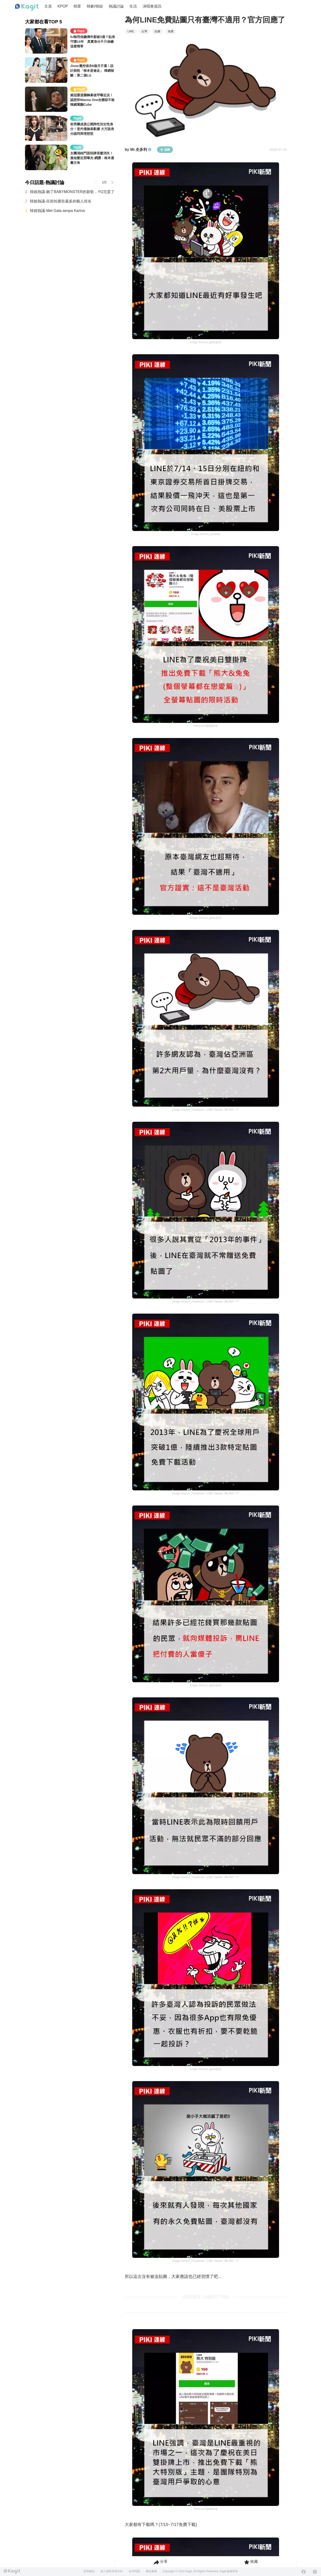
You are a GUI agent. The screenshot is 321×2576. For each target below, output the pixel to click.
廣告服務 (151, 2571)
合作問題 (134, 2571)
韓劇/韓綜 (95, 6)
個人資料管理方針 (111, 2571)
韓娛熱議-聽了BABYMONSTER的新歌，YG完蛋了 (72, 192)
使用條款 (89, 2571)
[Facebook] (303, 2571)
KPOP (63, 6)
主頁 (48, 6)
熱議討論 (116, 6)
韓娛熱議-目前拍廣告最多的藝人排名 (60, 201)
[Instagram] (315, 2571)
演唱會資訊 (152, 6)
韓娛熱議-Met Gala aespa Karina (57, 211)
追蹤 (165, 149)
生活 (133, 6)
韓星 (77, 6)
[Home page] (27, 7)
